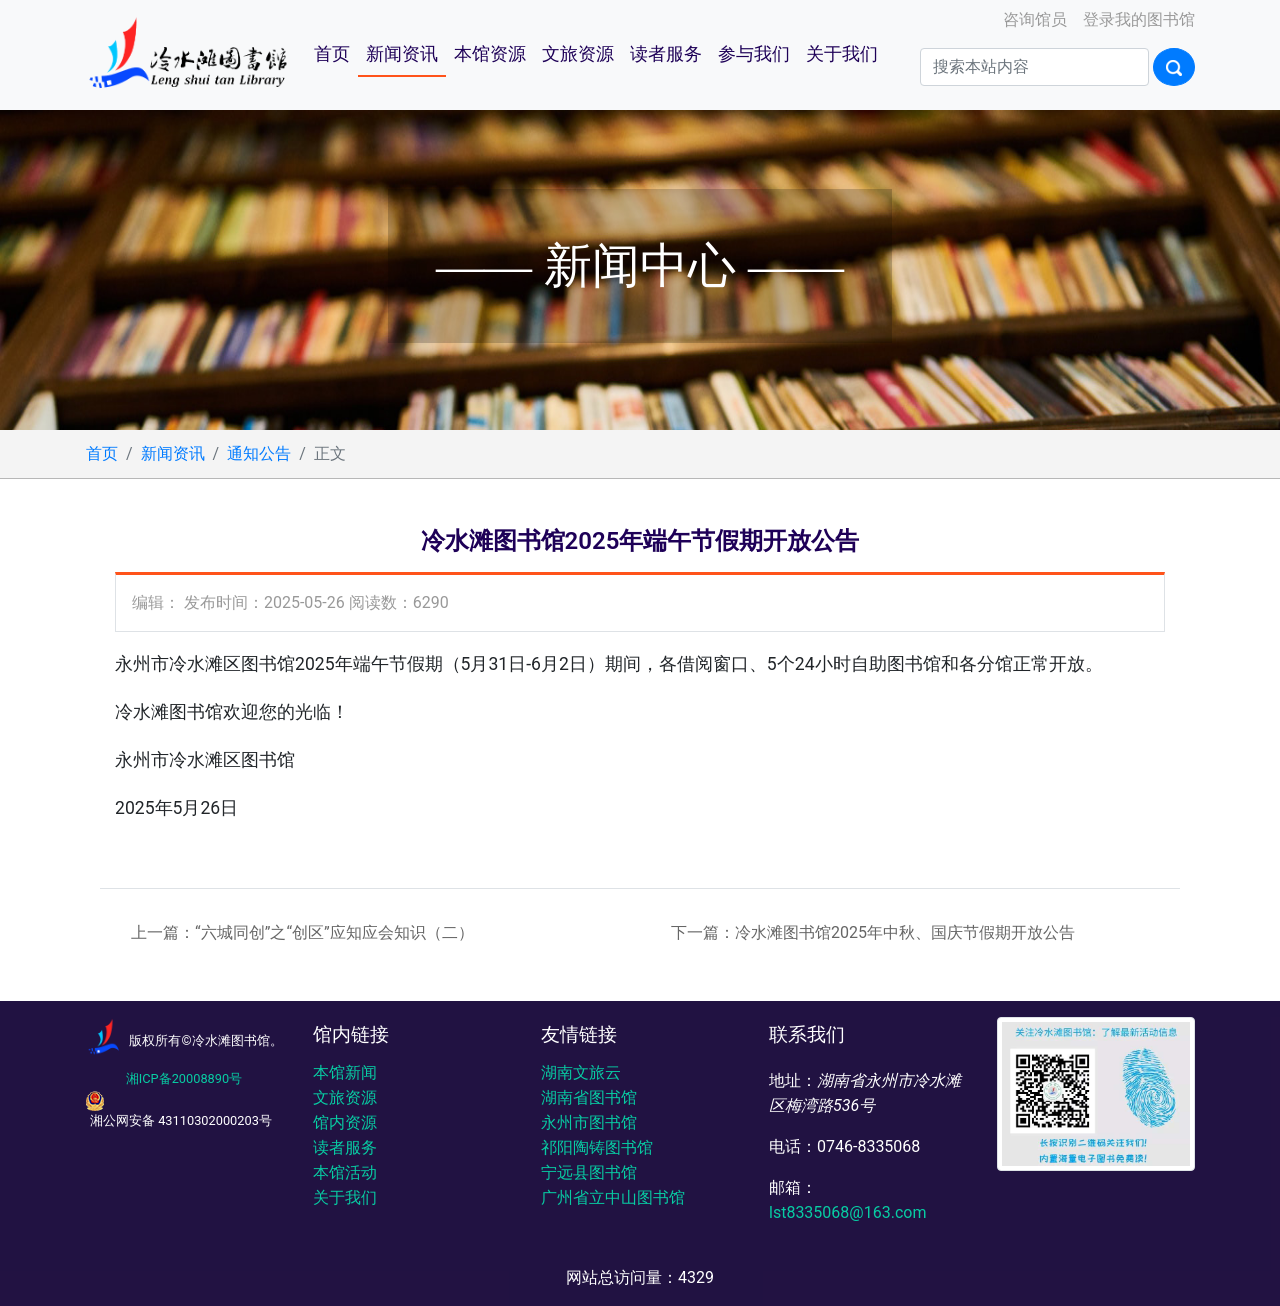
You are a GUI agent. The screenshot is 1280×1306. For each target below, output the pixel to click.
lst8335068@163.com (847, 1212)
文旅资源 (578, 54)
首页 (332, 54)
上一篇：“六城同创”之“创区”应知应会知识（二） (302, 932)
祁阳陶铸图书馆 (597, 1147)
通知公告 (259, 453)
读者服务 (666, 54)
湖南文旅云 (581, 1072)
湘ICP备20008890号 (184, 1078)
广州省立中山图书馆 (613, 1197)
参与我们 (754, 54)
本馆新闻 (345, 1072)
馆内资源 (345, 1122)
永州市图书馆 (589, 1122)
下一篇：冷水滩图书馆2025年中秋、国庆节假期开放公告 (873, 932)
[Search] (1034, 67)
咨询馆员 (1033, 19)
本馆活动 (345, 1172)
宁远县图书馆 (589, 1172)
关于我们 (842, 54)
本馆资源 (490, 54)
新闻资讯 (402, 54)
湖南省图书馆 (589, 1097)
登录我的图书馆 (1137, 19)
